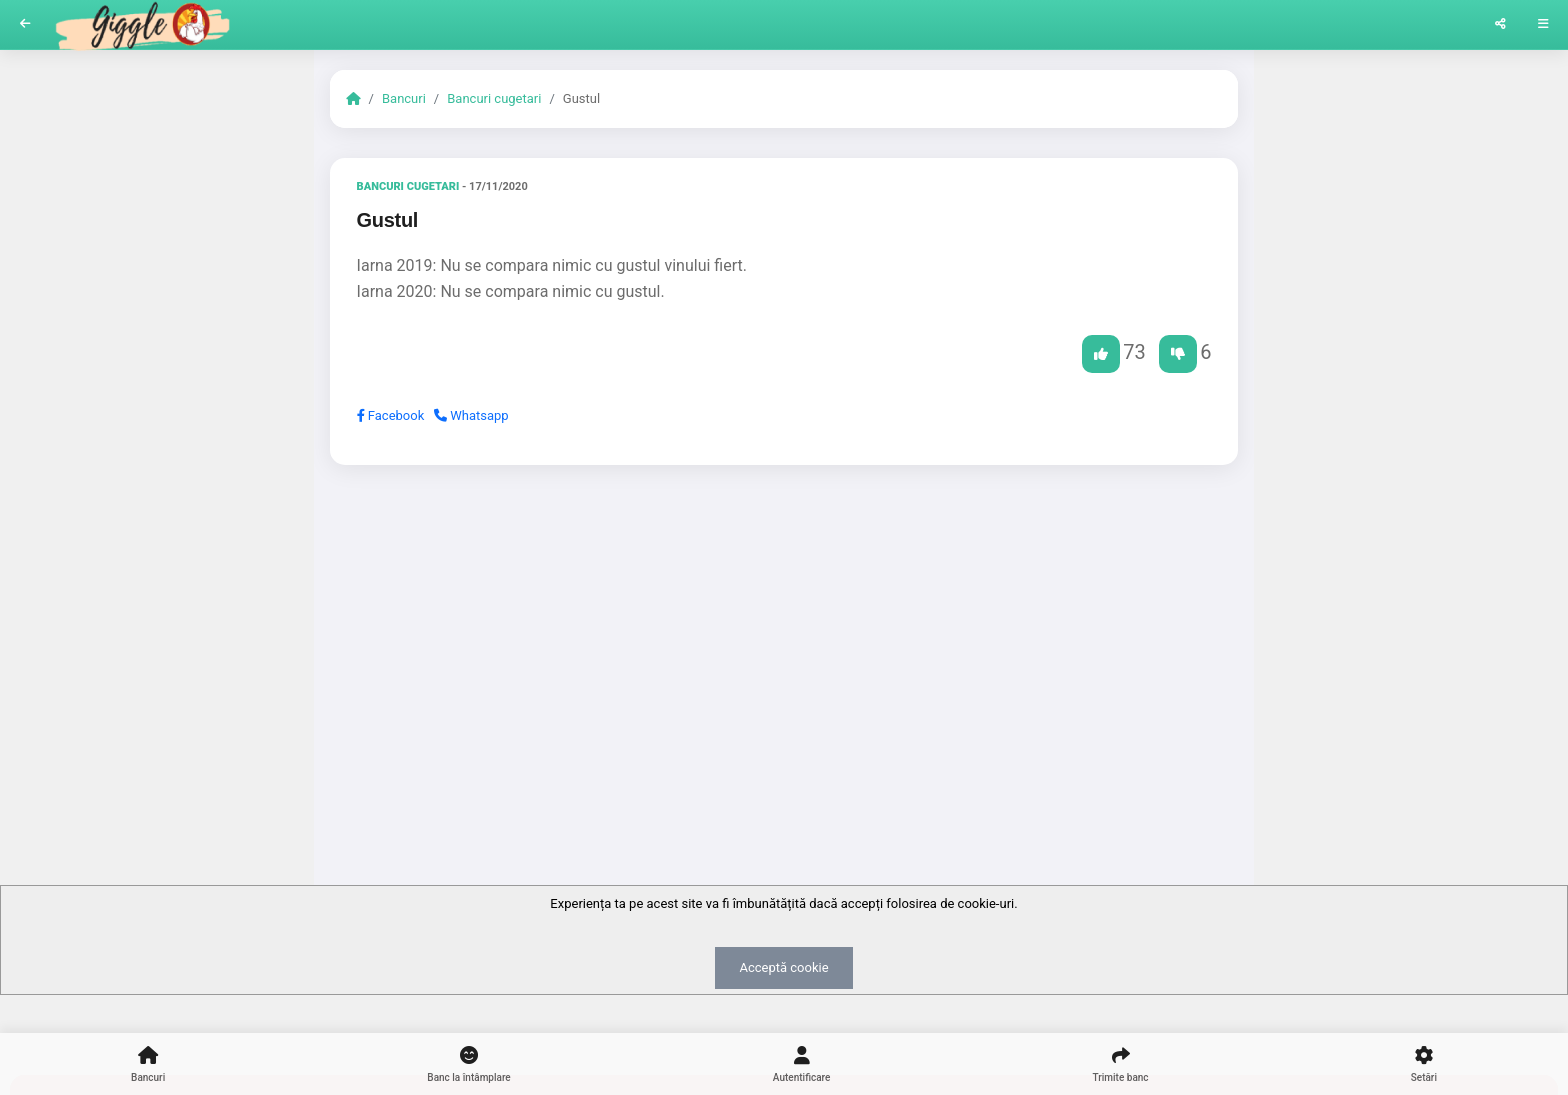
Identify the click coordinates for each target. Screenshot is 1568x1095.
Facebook (391, 415)
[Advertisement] (784, 635)
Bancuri (404, 98)
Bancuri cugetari (494, 98)
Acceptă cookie (783, 967)
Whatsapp (471, 415)
